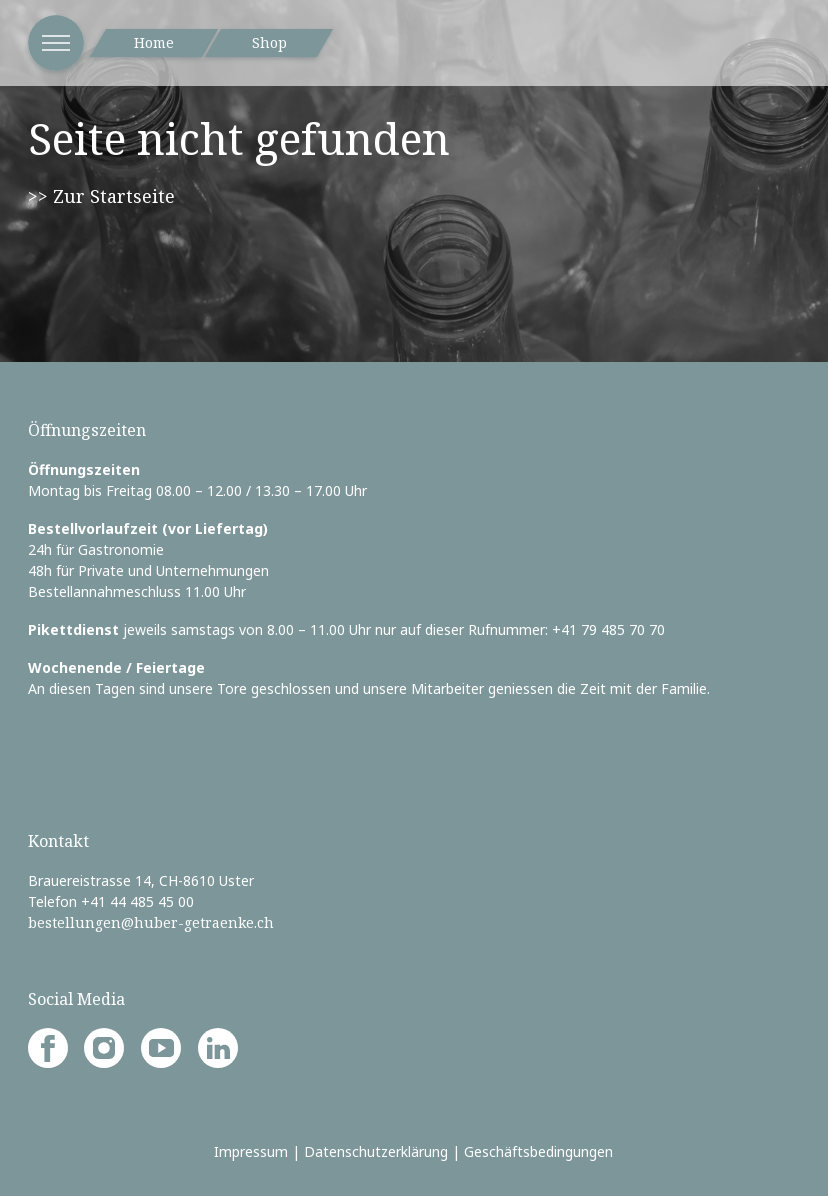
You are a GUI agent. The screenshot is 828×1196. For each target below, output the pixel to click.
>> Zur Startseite (101, 196)
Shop (269, 42)
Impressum (251, 1151)
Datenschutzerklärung (376, 1151)
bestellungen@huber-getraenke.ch (151, 922)
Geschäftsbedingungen (538, 1151)
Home (154, 42)
